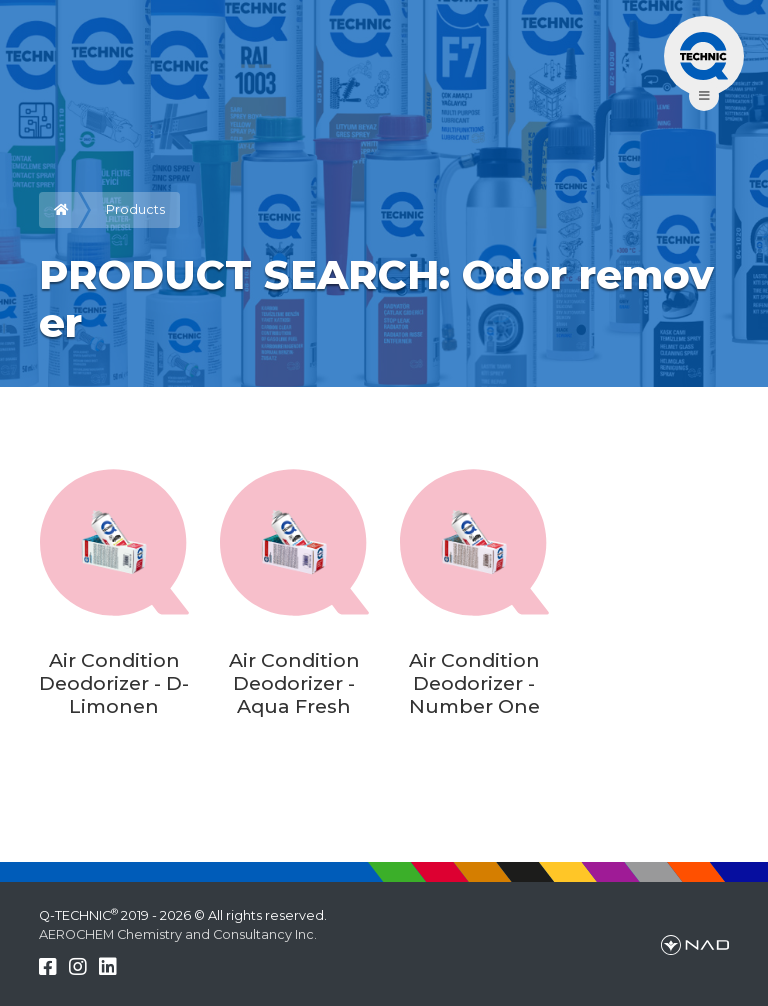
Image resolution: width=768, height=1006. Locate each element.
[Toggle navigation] (704, 56)
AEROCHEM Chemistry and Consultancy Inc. (178, 934)
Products (135, 209)
